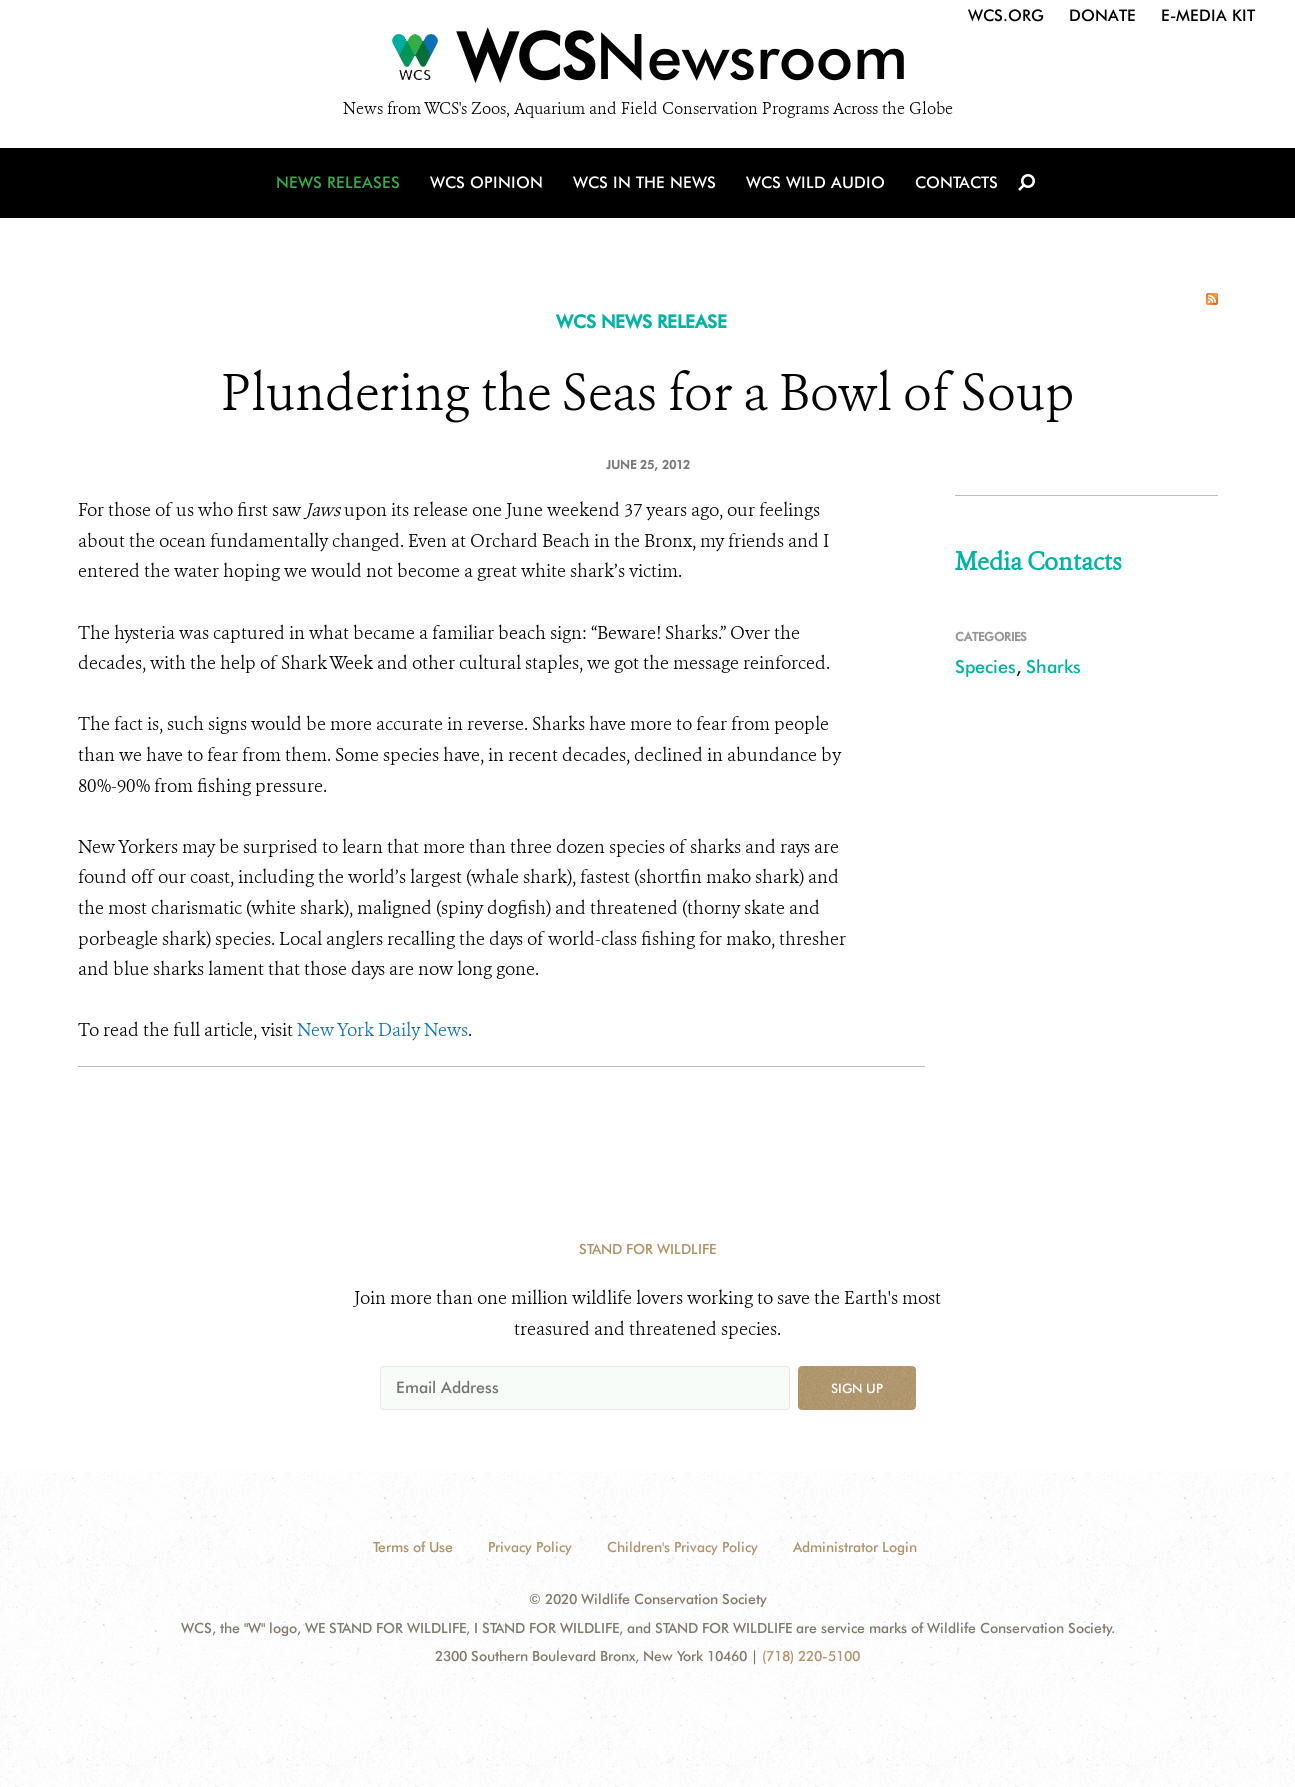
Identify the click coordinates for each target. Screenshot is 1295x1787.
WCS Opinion (486, 182)
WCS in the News (644, 182)
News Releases (338, 182)
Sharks (1053, 666)
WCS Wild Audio (815, 182)
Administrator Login (855, 1547)
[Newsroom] (647, 62)
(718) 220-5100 (811, 1656)
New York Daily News (382, 1030)
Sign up (857, 1388)
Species (985, 666)
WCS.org (1006, 15)
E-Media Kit (1208, 15)
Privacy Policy (530, 1547)
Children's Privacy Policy (682, 1547)
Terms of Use (413, 1547)
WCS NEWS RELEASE (641, 321)
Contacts (956, 182)
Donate (1102, 15)
